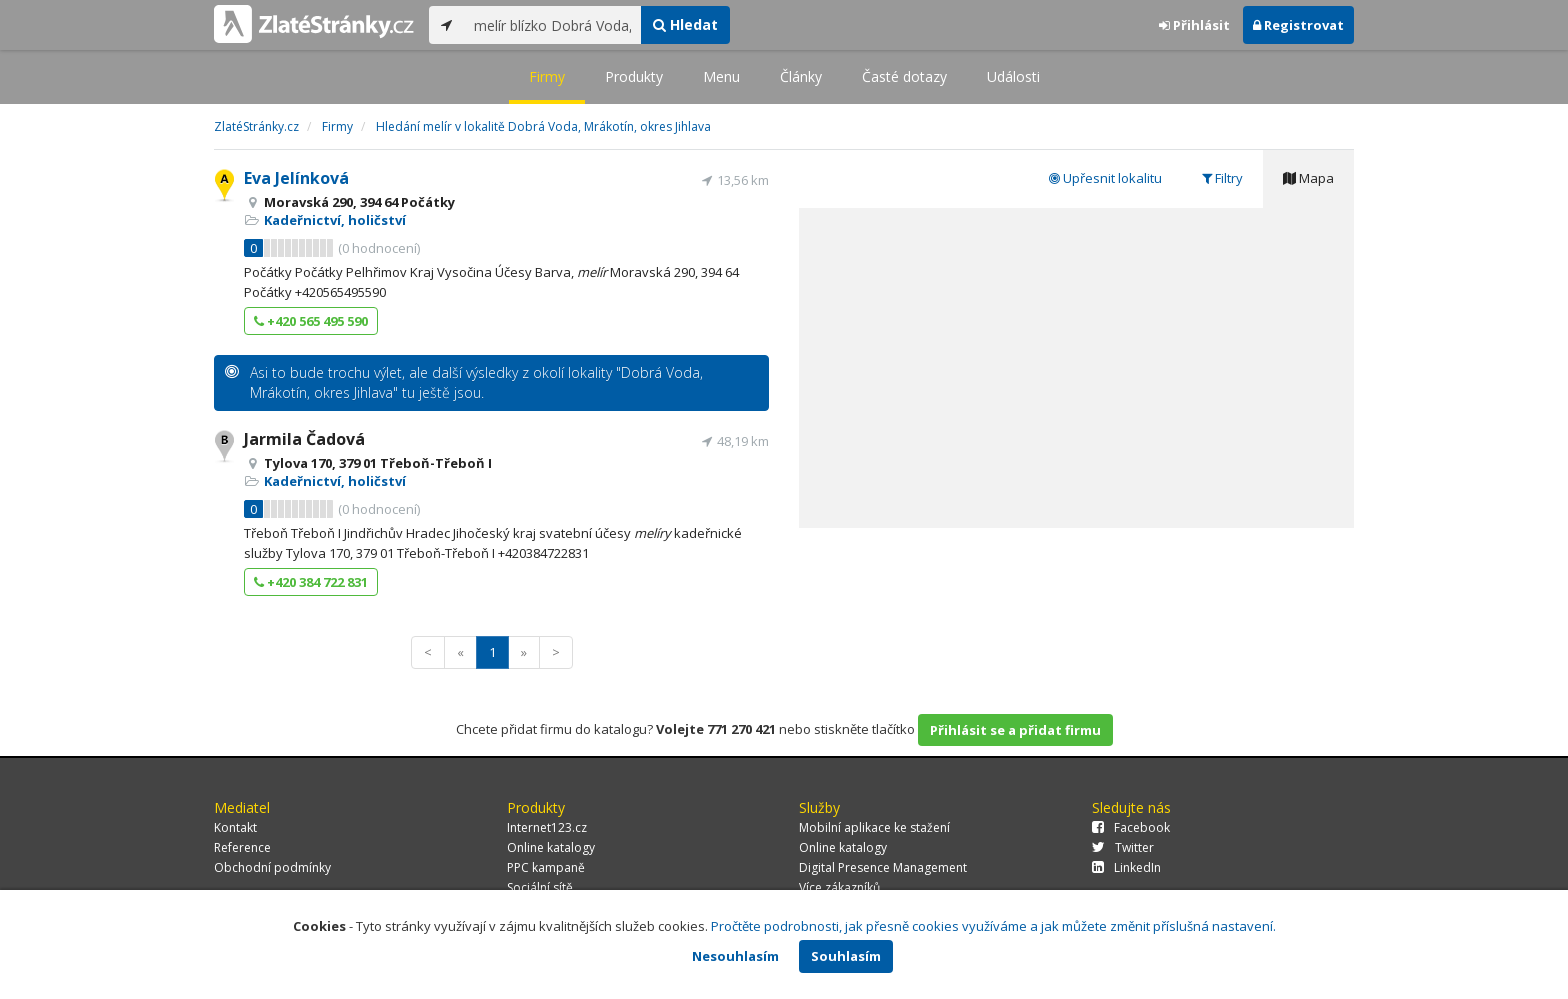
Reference (242, 847)
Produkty (634, 76)
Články (801, 76)
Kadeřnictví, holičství (335, 220)
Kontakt (235, 827)
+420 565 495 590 (311, 321)
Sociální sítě (540, 887)
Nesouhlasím (735, 956)
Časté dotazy (904, 76)
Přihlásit (1194, 25)
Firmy (547, 76)
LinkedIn (1126, 867)
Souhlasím (846, 956)
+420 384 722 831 (311, 582)
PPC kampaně (546, 867)
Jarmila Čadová (304, 439)
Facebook (1131, 827)
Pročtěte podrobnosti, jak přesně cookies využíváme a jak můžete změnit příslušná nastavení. (993, 926)
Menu (721, 76)
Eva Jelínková (296, 178)
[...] (552, 25)
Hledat (685, 24)
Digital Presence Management (883, 867)
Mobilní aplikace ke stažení (874, 827)
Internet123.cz (547, 827)
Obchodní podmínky (272, 867)
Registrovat (1298, 25)
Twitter (1123, 847)
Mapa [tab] (1308, 178)
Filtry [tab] (1222, 178)
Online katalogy (551, 847)
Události (1013, 76)
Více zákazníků (839, 887)
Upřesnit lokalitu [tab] (1105, 178)
